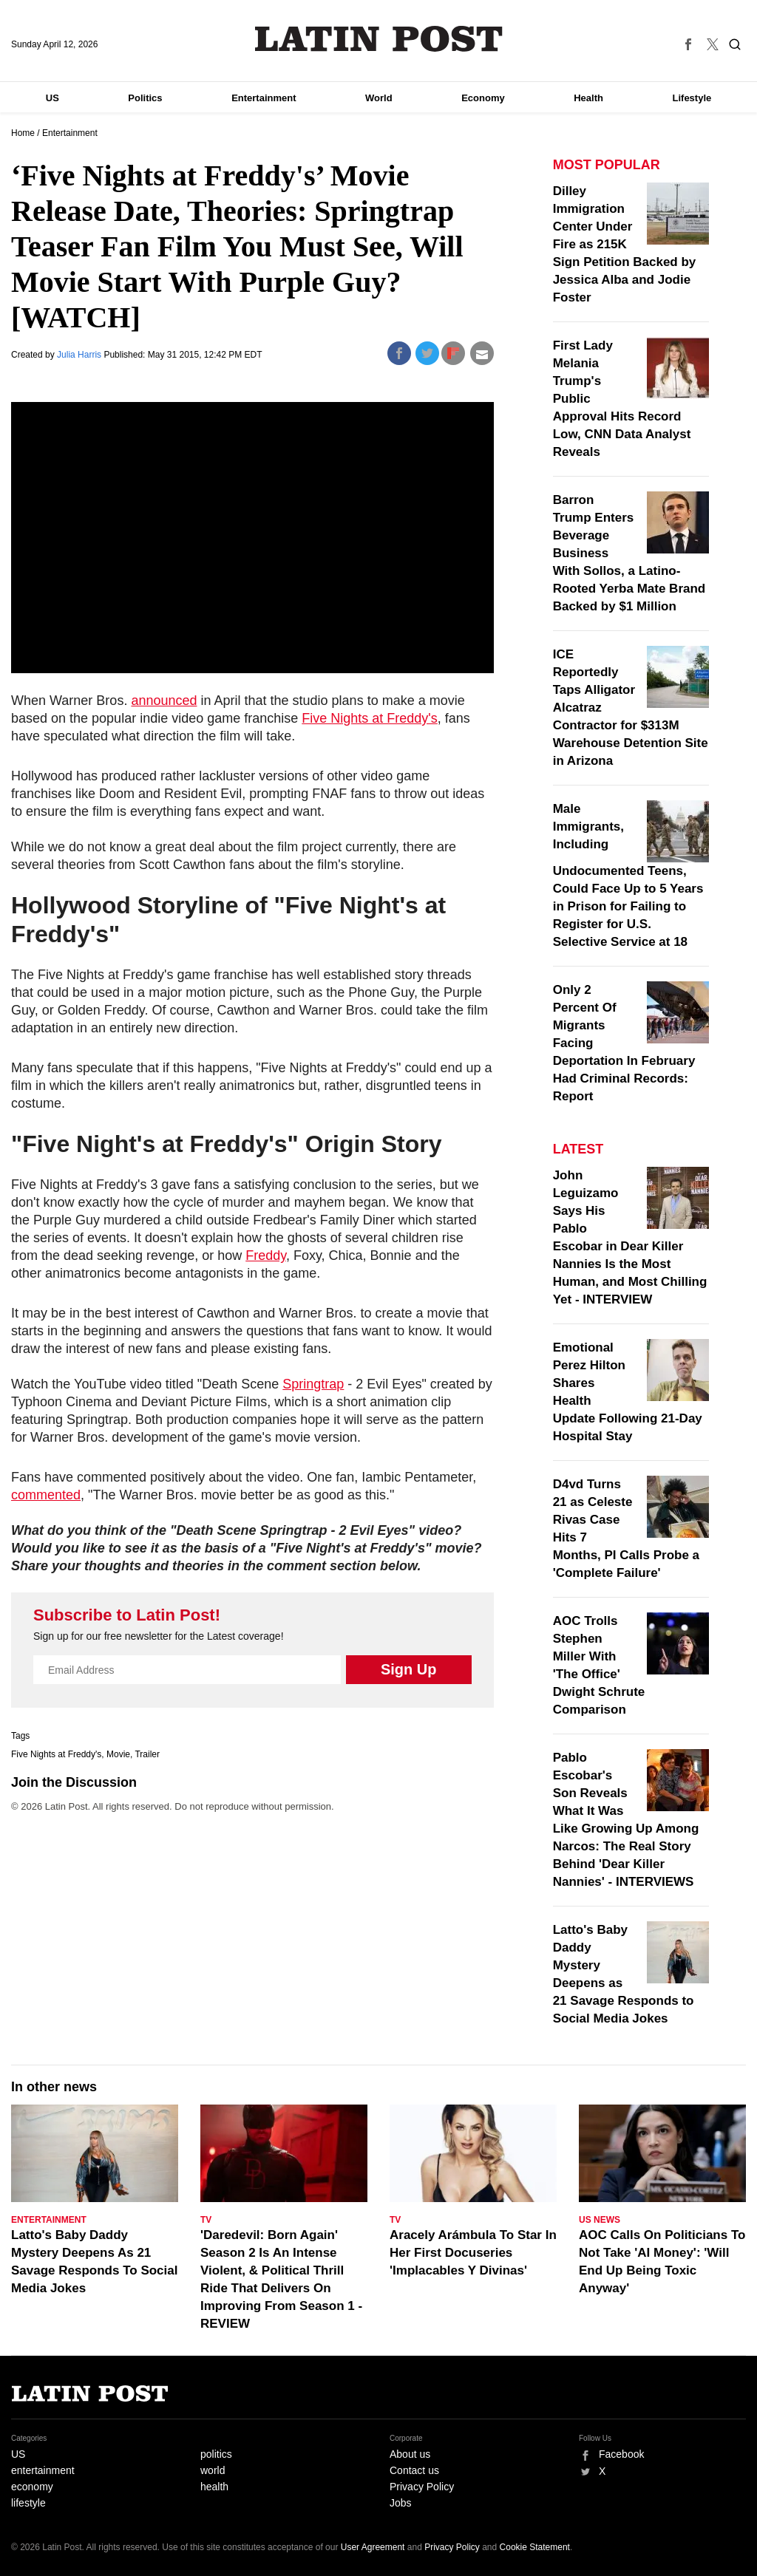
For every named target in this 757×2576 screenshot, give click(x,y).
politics (216, 2454)
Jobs (401, 2503)
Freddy (265, 1255)
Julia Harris (80, 355)
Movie (118, 1754)
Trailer (147, 1754)
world (212, 2470)
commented (46, 1495)
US (52, 97)
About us (410, 2454)
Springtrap (313, 1384)
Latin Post (379, 39)
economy (32, 2486)
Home (23, 133)
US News (599, 2220)
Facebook (621, 2454)
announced (164, 700)
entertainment (43, 2470)
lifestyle (28, 2503)
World (379, 97)
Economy (483, 97)
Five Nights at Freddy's (370, 718)
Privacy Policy (422, 2486)
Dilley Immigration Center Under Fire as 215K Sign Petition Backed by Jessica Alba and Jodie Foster (624, 244)
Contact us (414, 2470)
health (214, 2486)
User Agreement (373, 2547)
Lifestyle (692, 97)
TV (205, 2220)
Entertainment (263, 97)
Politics (145, 97)
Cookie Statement (535, 2547)
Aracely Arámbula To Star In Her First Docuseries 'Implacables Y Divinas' (473, 2252)
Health (588, 97)
